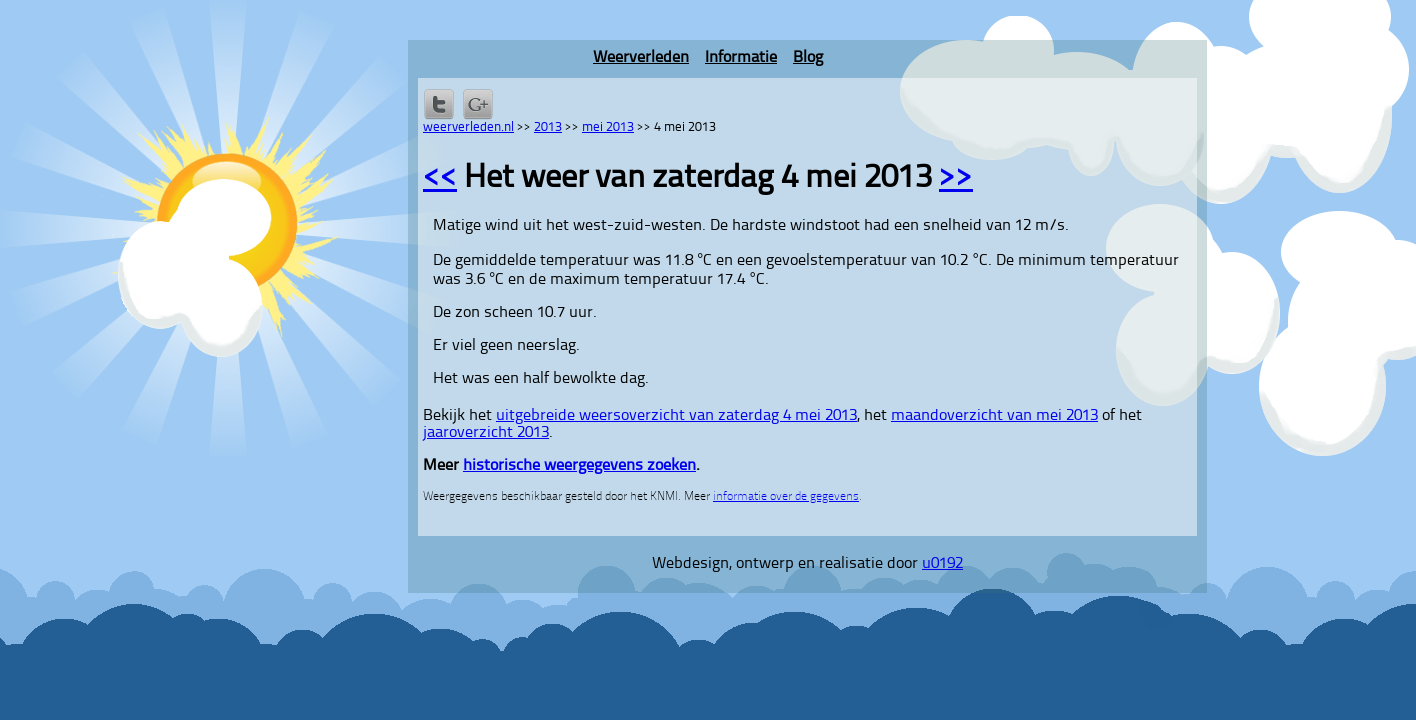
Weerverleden (641, 58)
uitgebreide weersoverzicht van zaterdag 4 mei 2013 (676, 416)
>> (956, 179)
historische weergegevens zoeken (579, 466)
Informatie (741, 58)
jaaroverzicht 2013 (486, 433)
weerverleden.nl (468, 127)
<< (440, 179)
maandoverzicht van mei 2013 (994, 416)
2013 (548, 127)
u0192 (942, 564)
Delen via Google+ (478, 104)
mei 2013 (608, 127)
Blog (808, 58)
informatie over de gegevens (786, 497)
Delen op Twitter (439, 104)
